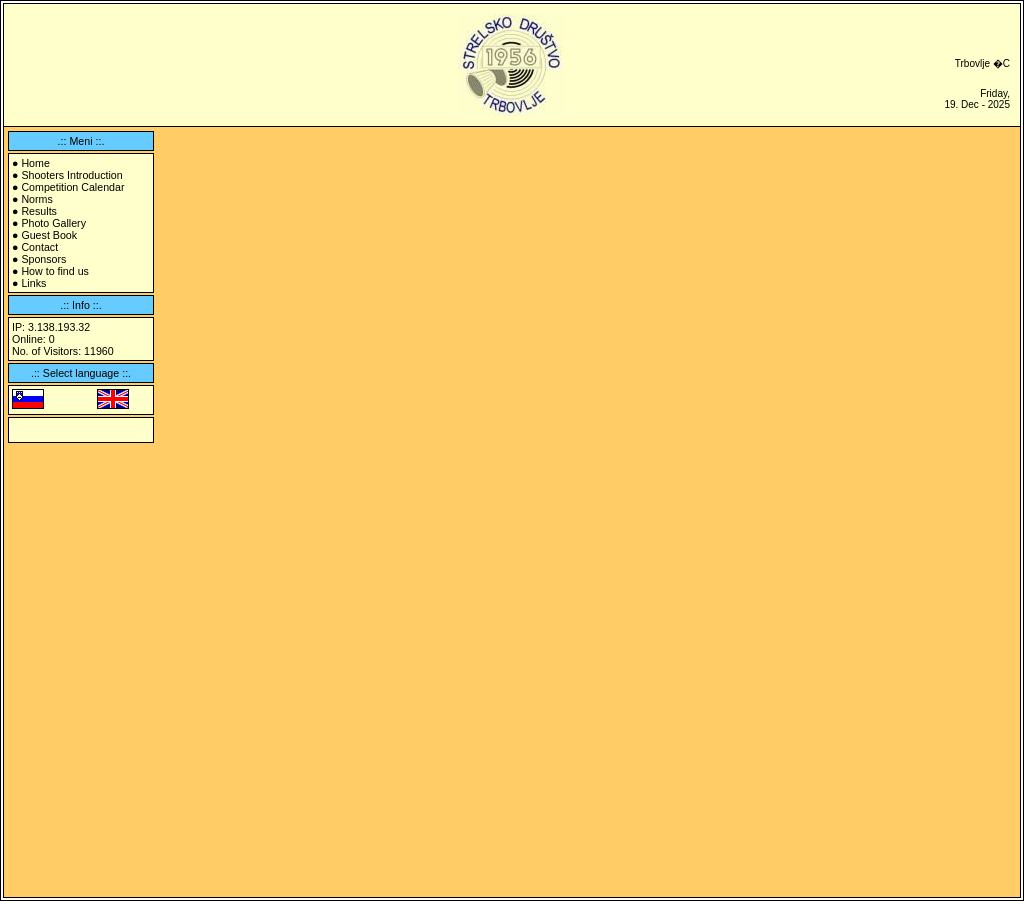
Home (35, 163)
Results (39, 211)
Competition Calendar (72, 187)
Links (33, 283)
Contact (39, 247)
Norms (36, 199)
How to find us (55, 271)
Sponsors (43, 259)
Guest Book (49, 235)
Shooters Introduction (71, 175)
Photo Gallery (53, 223)
